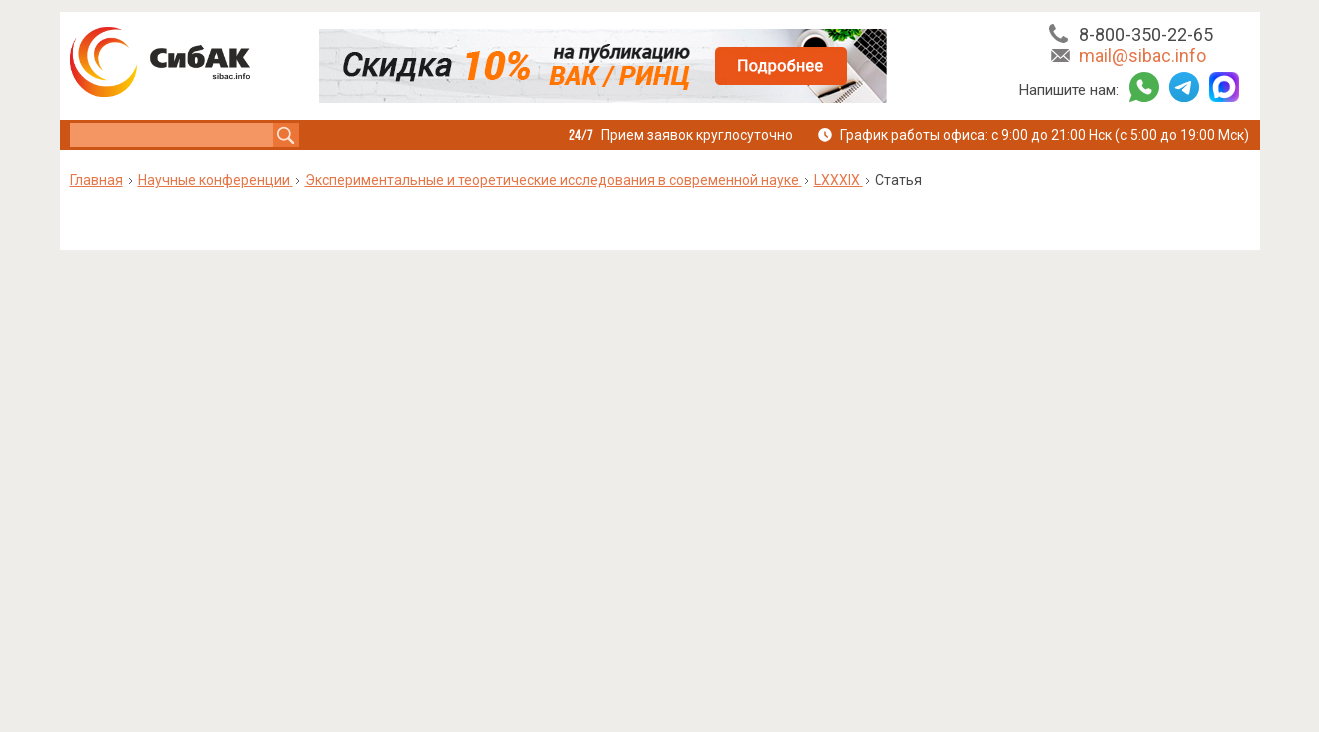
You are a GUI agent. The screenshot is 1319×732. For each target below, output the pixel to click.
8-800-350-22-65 (1146, 34)
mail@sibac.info (1142, 55)
